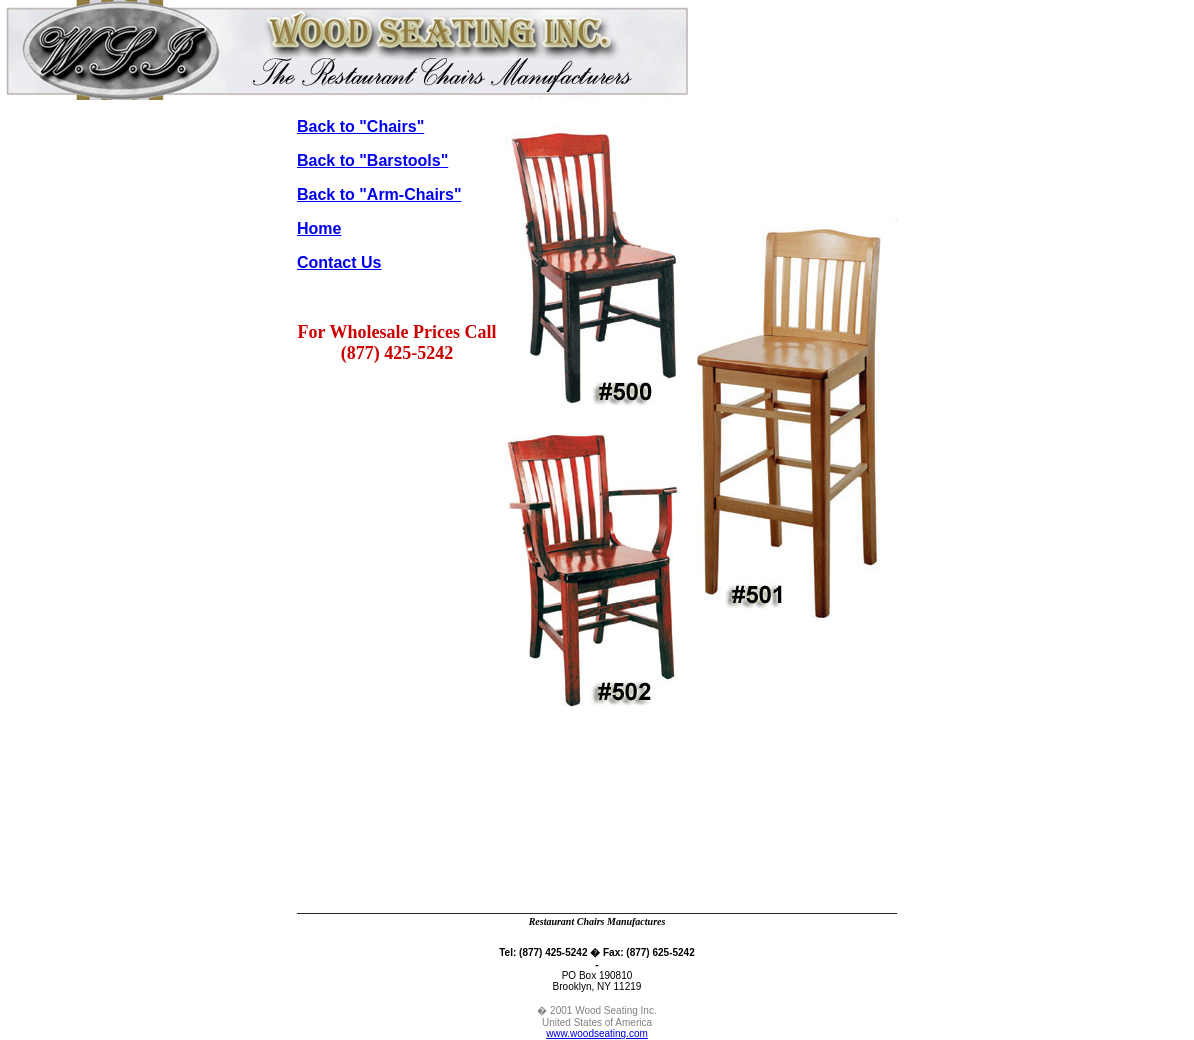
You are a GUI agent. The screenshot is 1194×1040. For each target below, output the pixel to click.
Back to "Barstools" (372, 160)
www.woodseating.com (597, 1033)
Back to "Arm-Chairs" (379, 194)
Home (319, 228)
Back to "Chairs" (360, 126)
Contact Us (339, 262)
